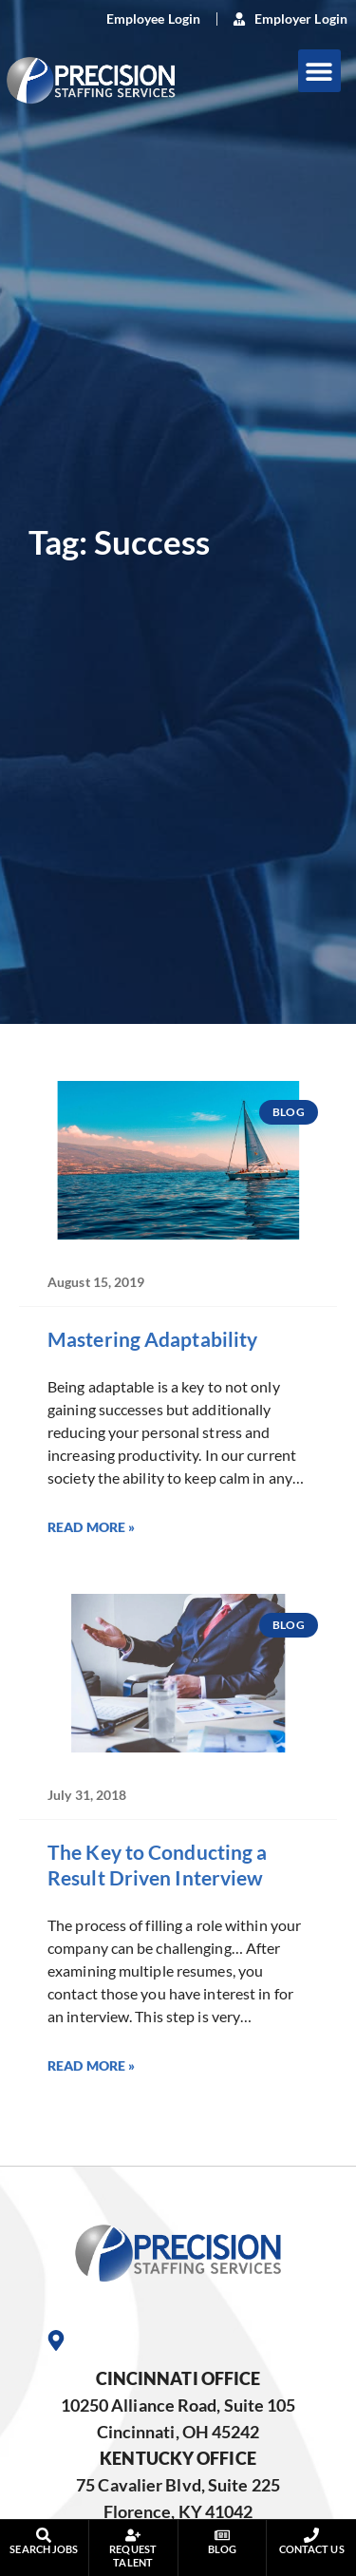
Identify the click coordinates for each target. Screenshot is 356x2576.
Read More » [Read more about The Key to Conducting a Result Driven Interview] (91, 2065)
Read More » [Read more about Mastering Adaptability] (91, 1527)
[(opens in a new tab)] (142, 19)
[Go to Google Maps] (56, 2340)
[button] (319, 70)
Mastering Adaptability (152, 1339)
